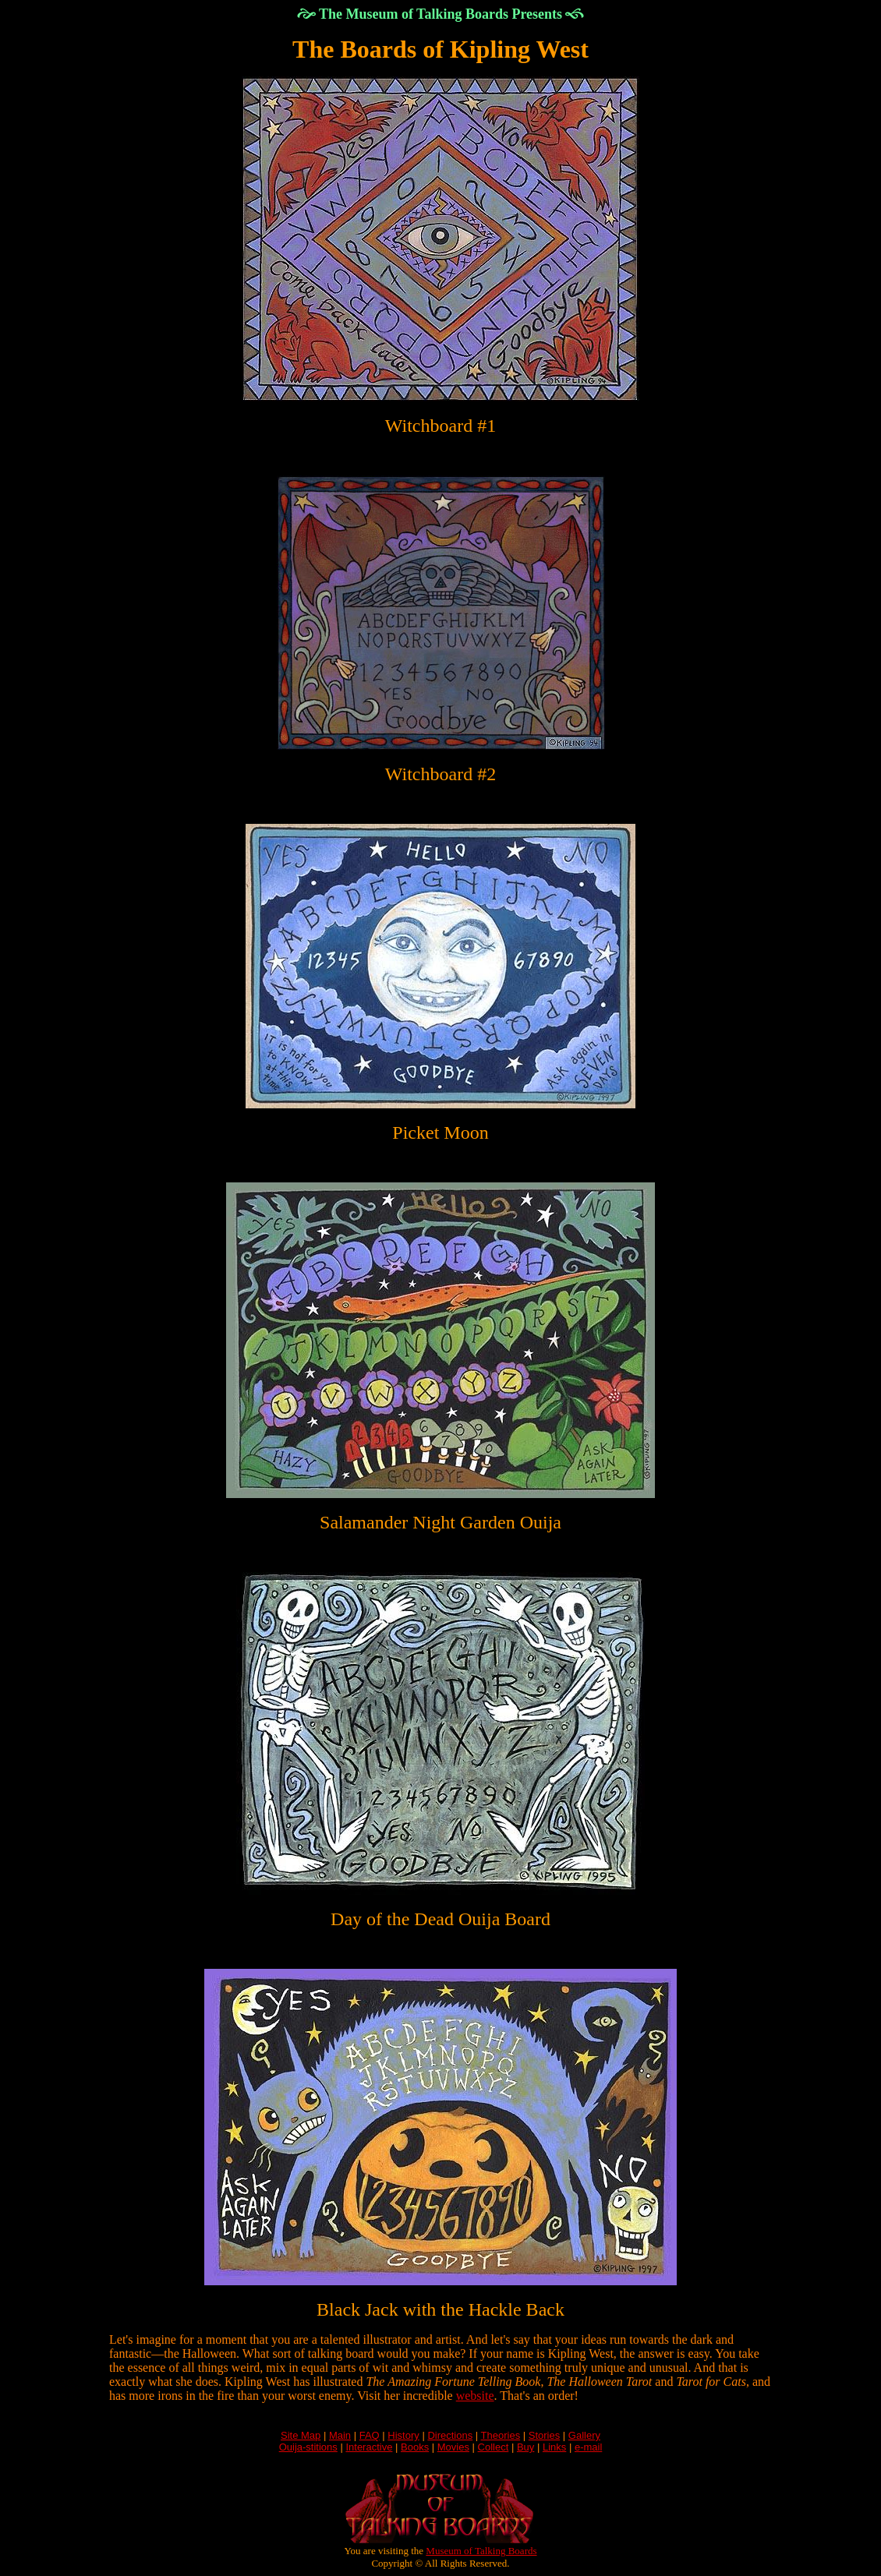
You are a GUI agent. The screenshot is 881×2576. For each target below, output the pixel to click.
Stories (544, 2435)
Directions (449, 2435)
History (403, 2435)
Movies (453, 2447)
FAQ (369, 2435)
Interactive (368, 2447)
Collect (493, 2447)
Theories (501, 2435)
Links (554, 2447)
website (475, 2395)
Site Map (300, 2435)
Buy (525, 2447)
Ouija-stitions (308, 2447)
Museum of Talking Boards (481, 2551)
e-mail (588, 2447)
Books (415, 2447)
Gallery (584, 2435)
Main (340, 2435)
